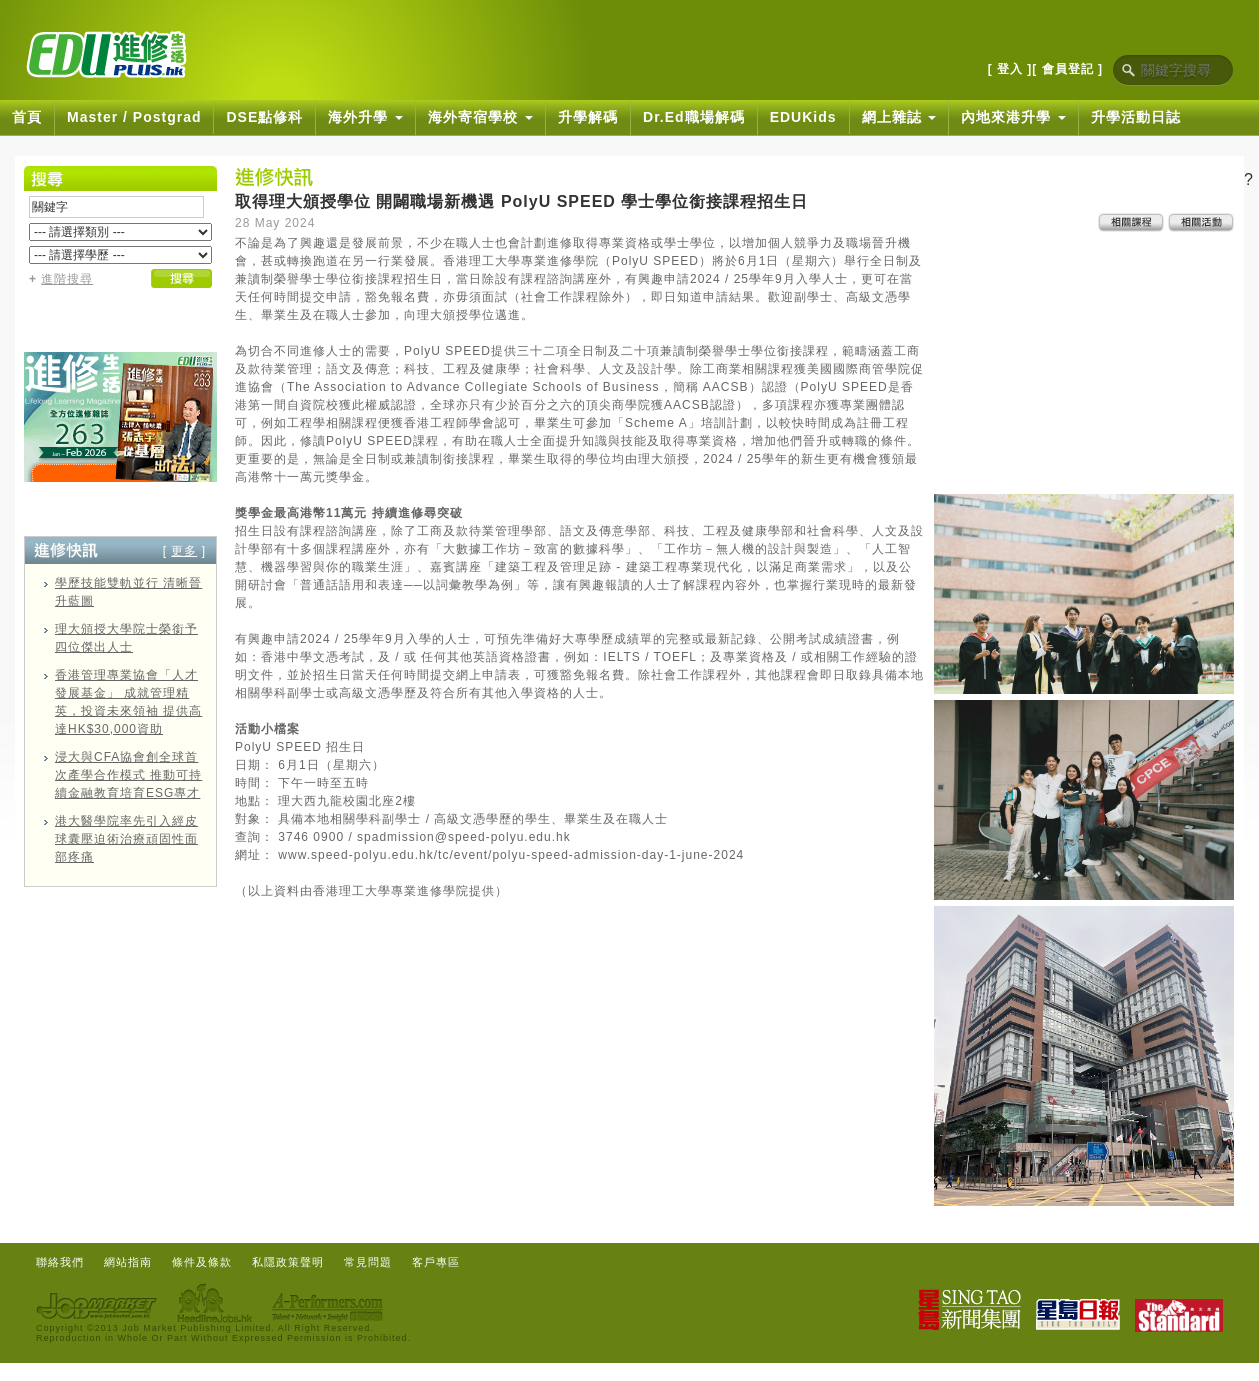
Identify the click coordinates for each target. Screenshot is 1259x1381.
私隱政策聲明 (288, 1262)
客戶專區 (436, 1262)
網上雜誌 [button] (899, 117)
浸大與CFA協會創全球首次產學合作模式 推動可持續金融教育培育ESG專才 (128, 775)
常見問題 (368, 1262)
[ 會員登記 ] (1067, 69)
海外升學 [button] (365, 117)
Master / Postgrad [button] (134, 117)
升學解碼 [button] (588, 117)
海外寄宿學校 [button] (480, 117)
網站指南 (128, 1262)
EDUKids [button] (803, 117)
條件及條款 (202, 1262)
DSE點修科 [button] (264, 117)
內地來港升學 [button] (1013, 117)
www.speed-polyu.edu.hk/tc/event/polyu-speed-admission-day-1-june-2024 (511, 855)
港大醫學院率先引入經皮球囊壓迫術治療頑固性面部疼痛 (126, 839)
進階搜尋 (67, 279)
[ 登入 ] (1010, 69)
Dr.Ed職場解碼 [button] (694, 117)
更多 (184, 551)
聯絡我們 (60, 1262)
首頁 (27, 117)
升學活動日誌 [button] (1136, 117)
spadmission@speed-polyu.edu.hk (464, 837)
